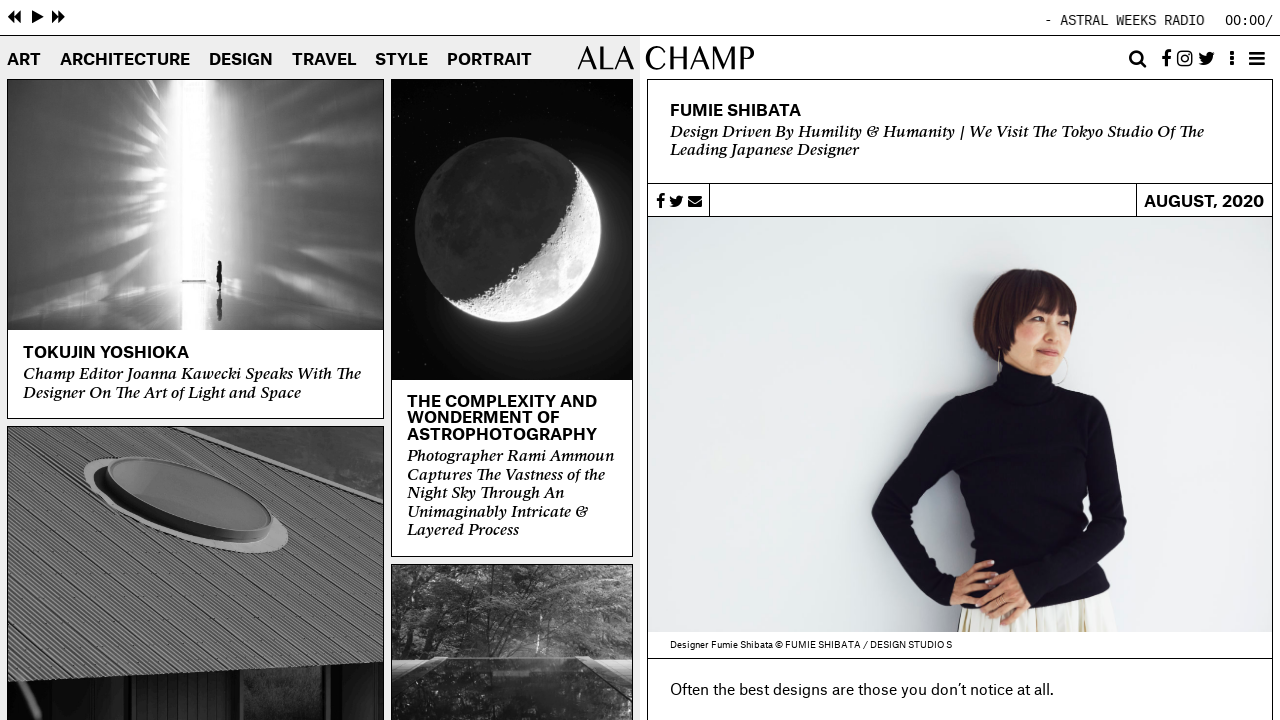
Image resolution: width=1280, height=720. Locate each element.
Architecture (125, 60)
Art (24, 60)
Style (401, 60)
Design (241, 60)
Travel (324, 60)
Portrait (489, 60)
